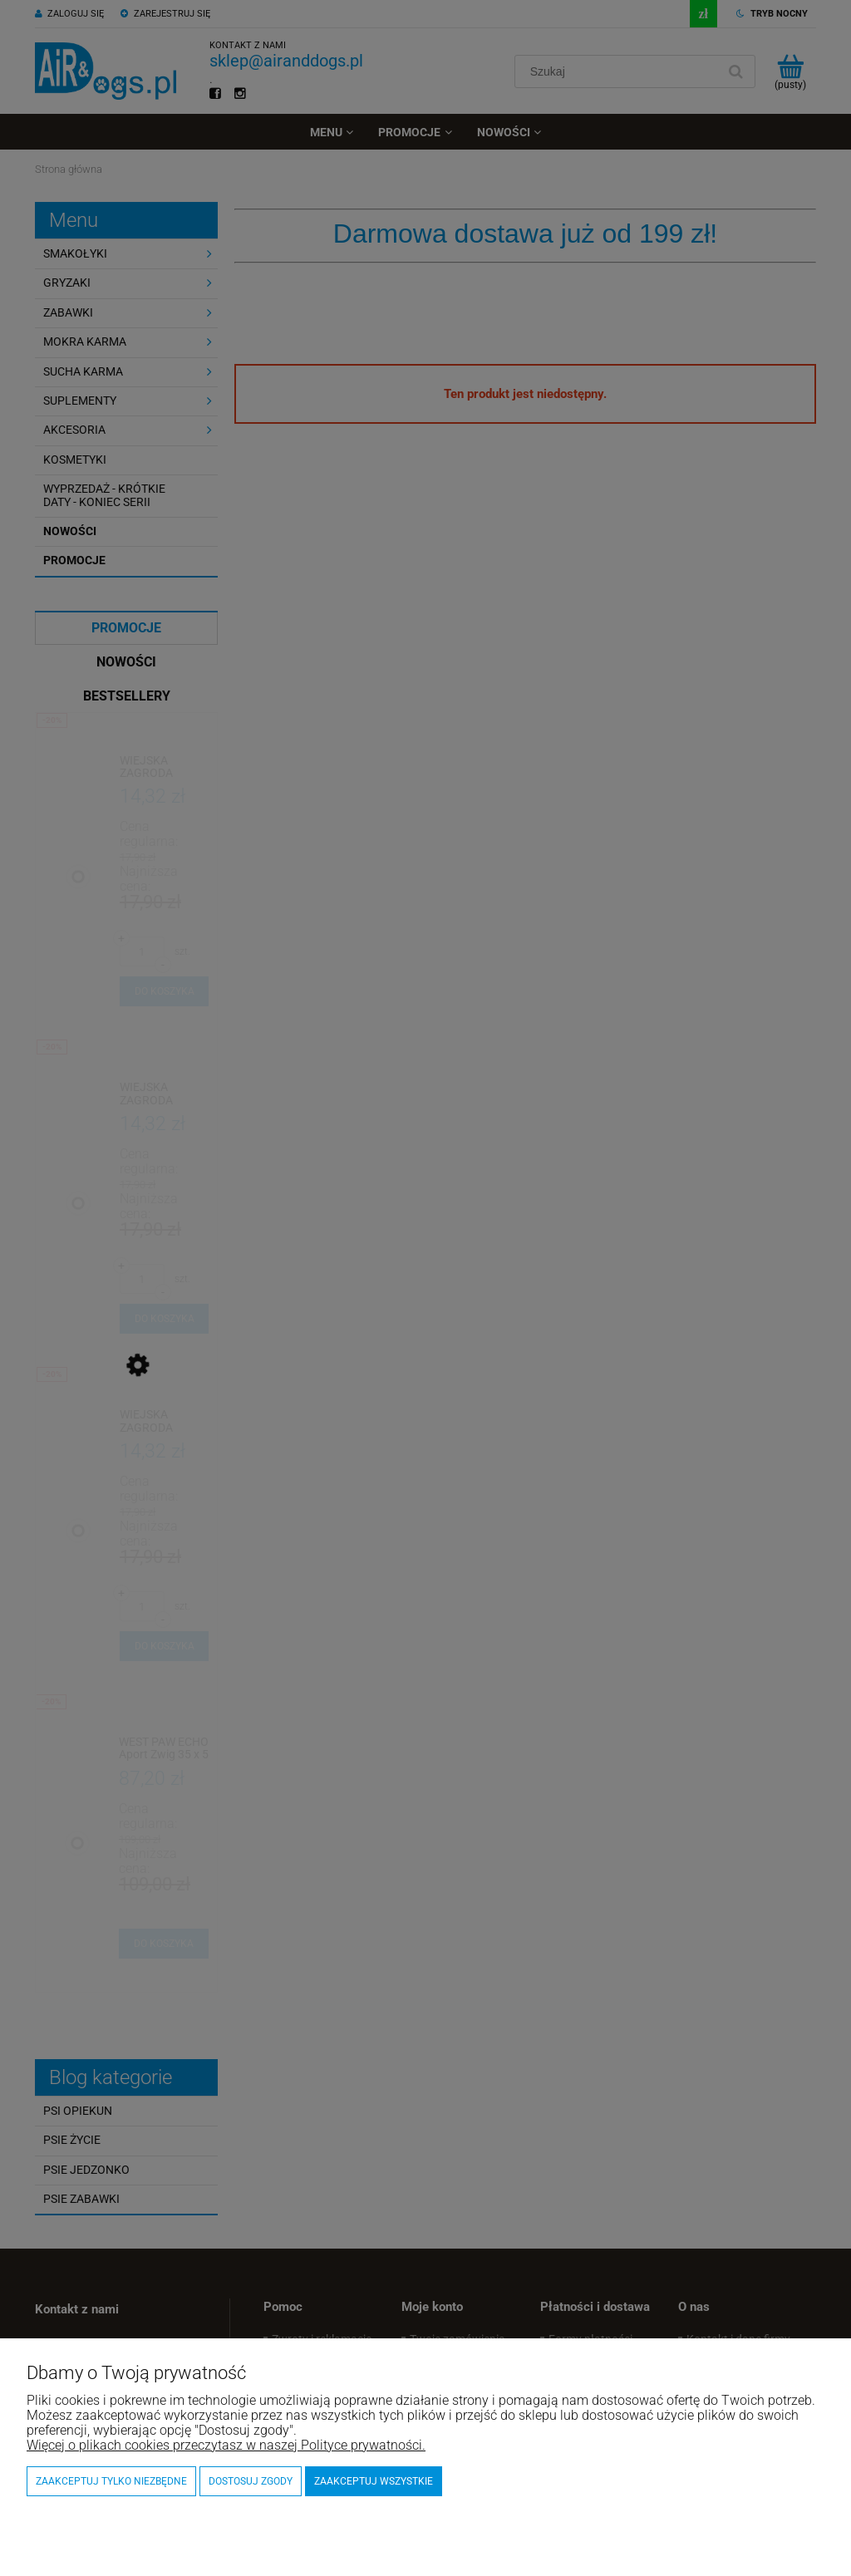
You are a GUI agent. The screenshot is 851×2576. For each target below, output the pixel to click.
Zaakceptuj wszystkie (373, 2481)
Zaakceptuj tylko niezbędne (111, 2481)
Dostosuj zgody (251, 2481)
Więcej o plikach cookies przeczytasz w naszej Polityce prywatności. (226, 2445)
